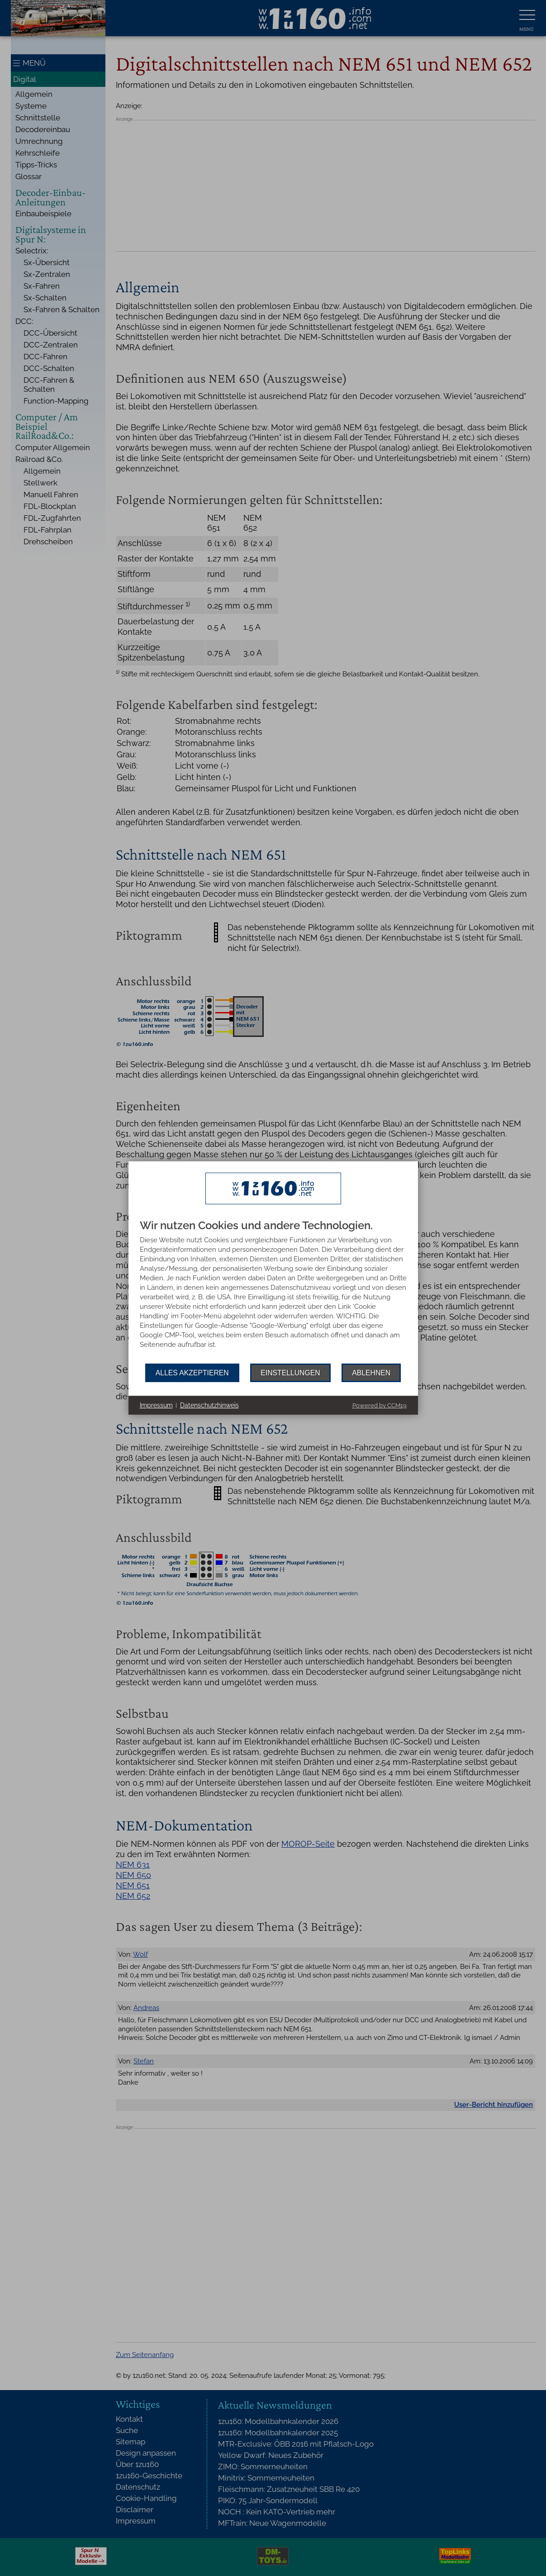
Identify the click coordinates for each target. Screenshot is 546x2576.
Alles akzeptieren (192, 1373)
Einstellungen (290, 1373)
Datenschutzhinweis (209, 1405)
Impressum (156, 1405)
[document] (273, 1291)
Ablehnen (371, 1373)
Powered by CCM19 (379, 1405)
